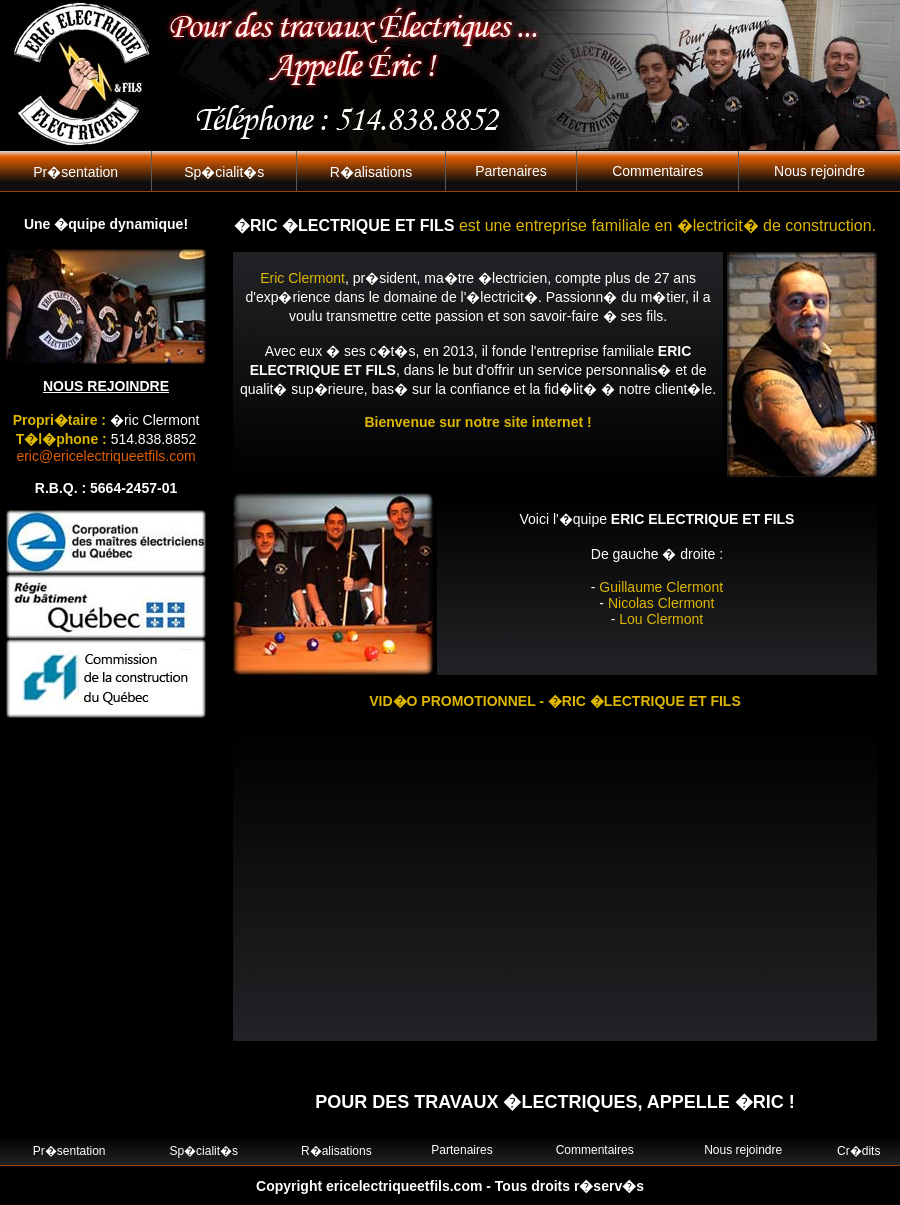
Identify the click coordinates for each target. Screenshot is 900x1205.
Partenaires (511, 171)
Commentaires (657, 171)
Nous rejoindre (819, 171)
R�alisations (371, 172)
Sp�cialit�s (224, 172)
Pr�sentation (75, 172)
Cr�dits (858, 1151)
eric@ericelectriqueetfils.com (105, 456)
